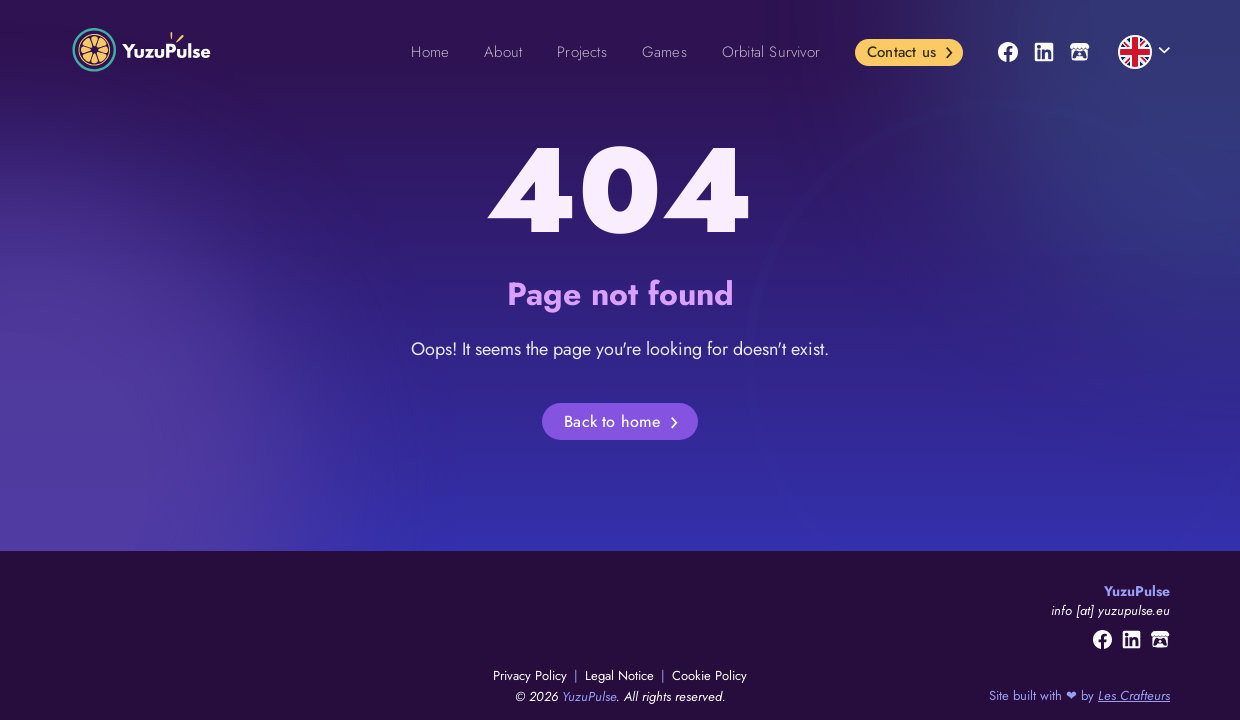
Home (430, 52)
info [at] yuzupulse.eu (1110, 610)
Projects (582, 52)
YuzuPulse (589, 696)
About (503, 52)
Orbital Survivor (771, 52)
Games (664, 52)
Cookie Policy (709, 675)
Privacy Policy (532, 675)
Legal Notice (621, 675)
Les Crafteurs (1134, 695)
